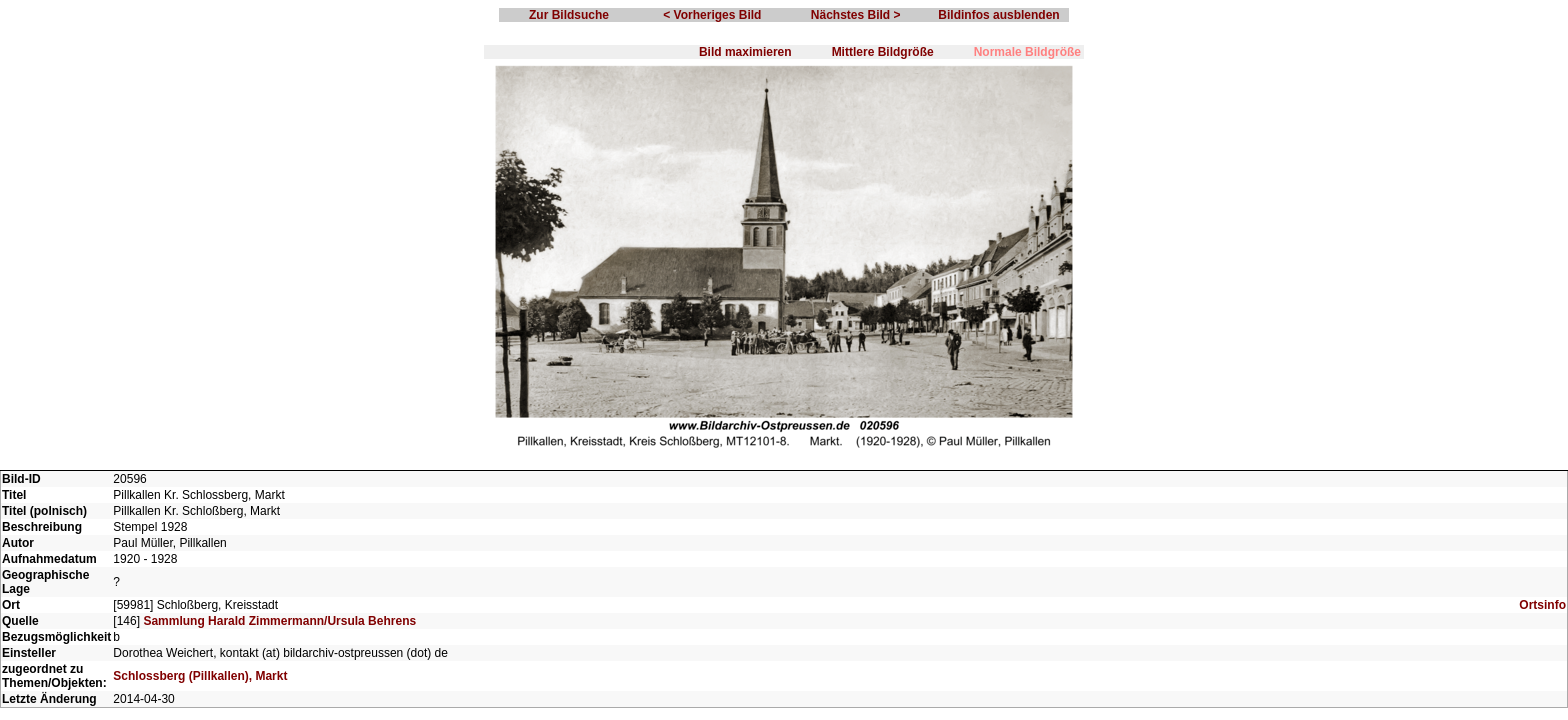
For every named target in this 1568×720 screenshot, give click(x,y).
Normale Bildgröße (1027, 52)
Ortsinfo (1542, 605)
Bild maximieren (745, 52)
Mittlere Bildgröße (883, 52)
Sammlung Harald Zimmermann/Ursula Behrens (279, 621)
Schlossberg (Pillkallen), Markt (200, 676)
